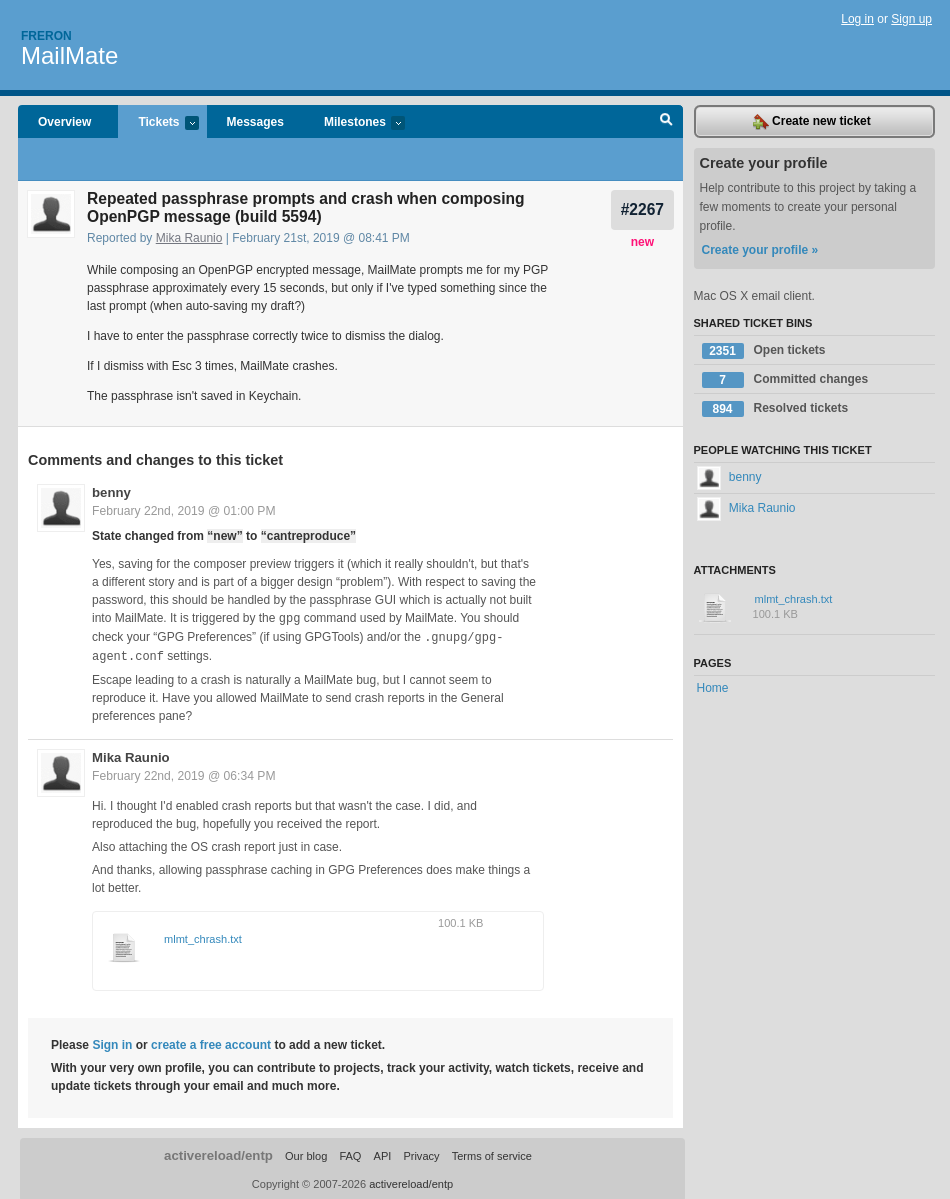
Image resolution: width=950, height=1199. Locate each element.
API (383, 1153)
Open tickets (764, 351)
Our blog (306, 1153)
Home (713, 688)
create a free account (211, 1042)
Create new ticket (812, 122)
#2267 (642, 209)
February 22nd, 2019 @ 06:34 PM (184, 773)
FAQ (350, 1153)
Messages (255, 122)
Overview (64, 122)
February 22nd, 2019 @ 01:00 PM (184, 511)
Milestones (354, 123)
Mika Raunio (189, 238)
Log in (857, 19)
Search (666, 122)
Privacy (421, 1153)
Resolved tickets (775, 409)
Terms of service (492, 1153)
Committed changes (785, 380)
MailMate (69, 55)
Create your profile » (760, 250)
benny (111, 492)
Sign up (911, 19)
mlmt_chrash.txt (203, 936)
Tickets (158, 123)
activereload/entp (218, 1152)
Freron (46, 36)
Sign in (112, 1042)
